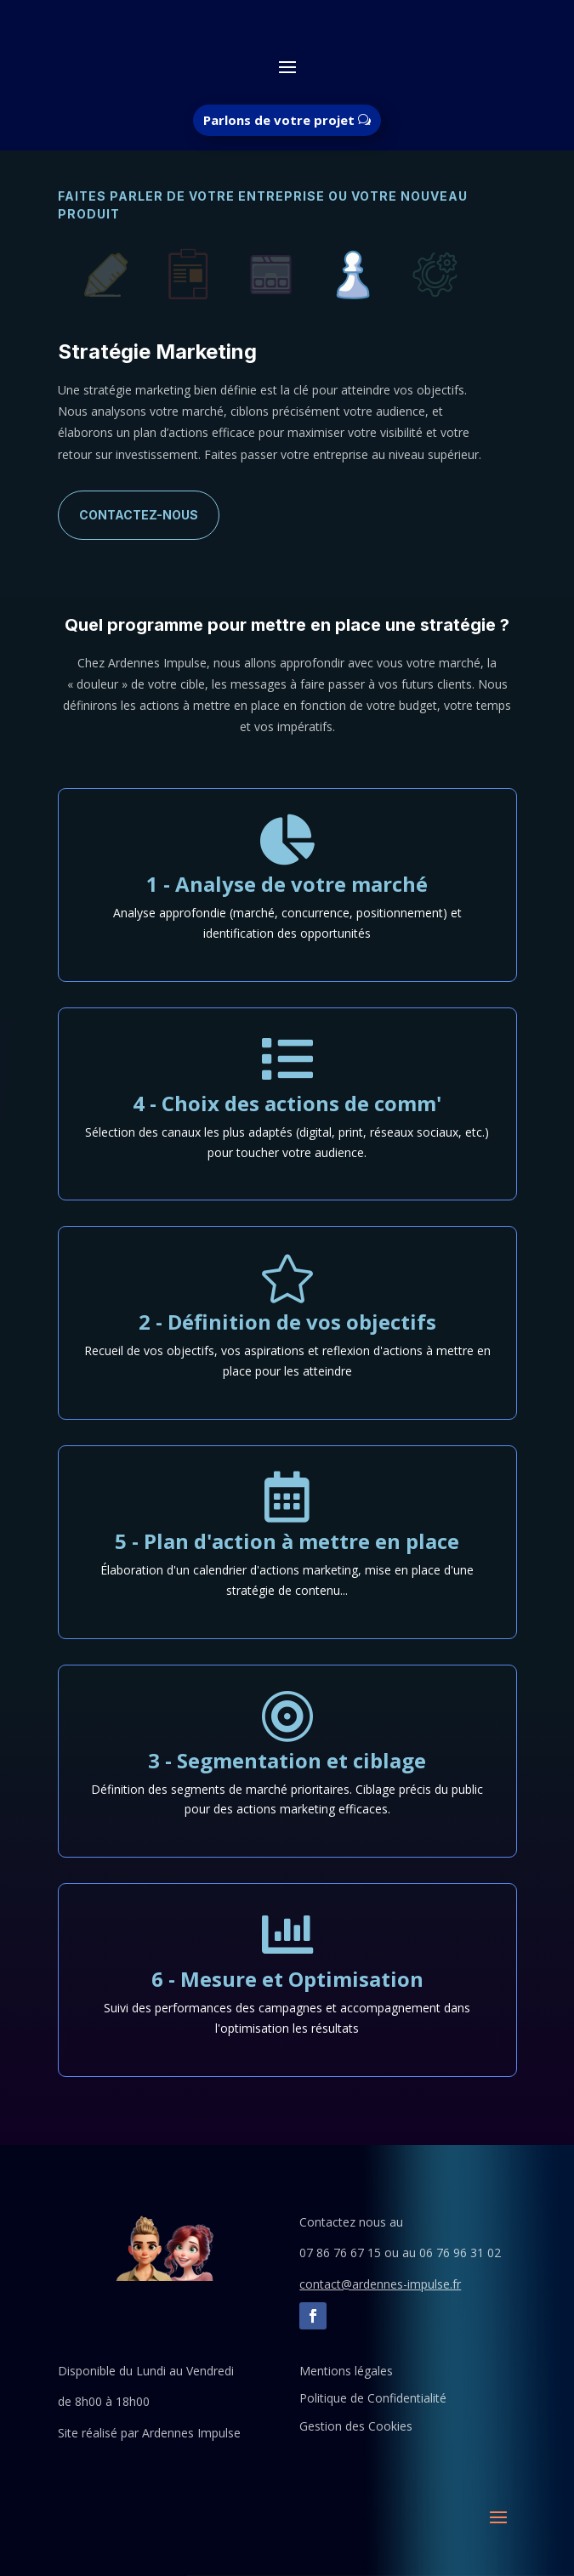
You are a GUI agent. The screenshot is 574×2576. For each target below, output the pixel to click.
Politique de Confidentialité (372, 2398)
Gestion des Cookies (355, 2426)
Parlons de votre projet (279, 119)
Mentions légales (346, 2371)
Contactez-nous (138, 515)
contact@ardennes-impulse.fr (380, 2284)
